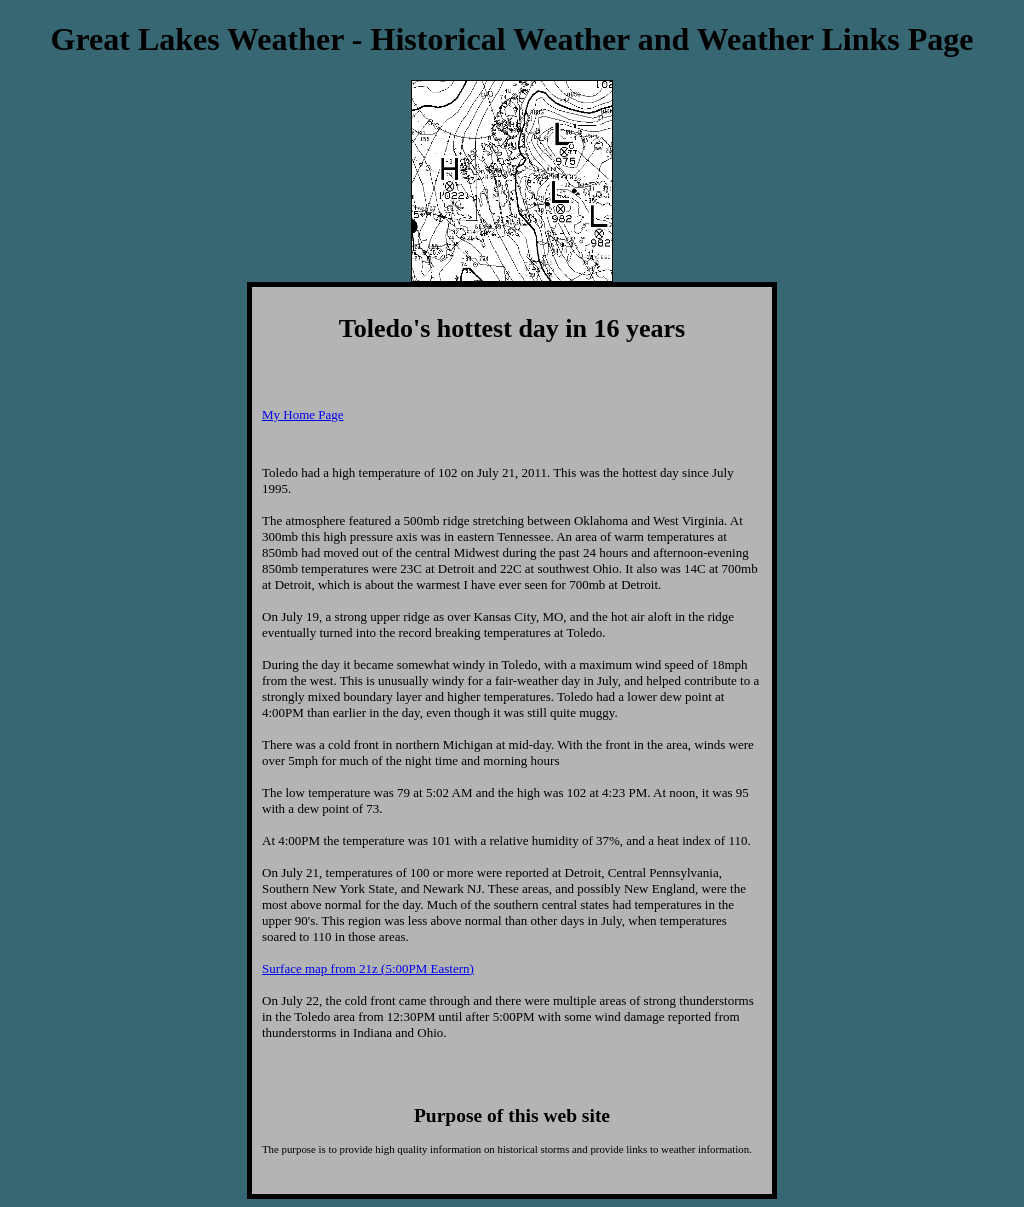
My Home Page (303, 414)
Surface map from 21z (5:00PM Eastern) (368, 968)
